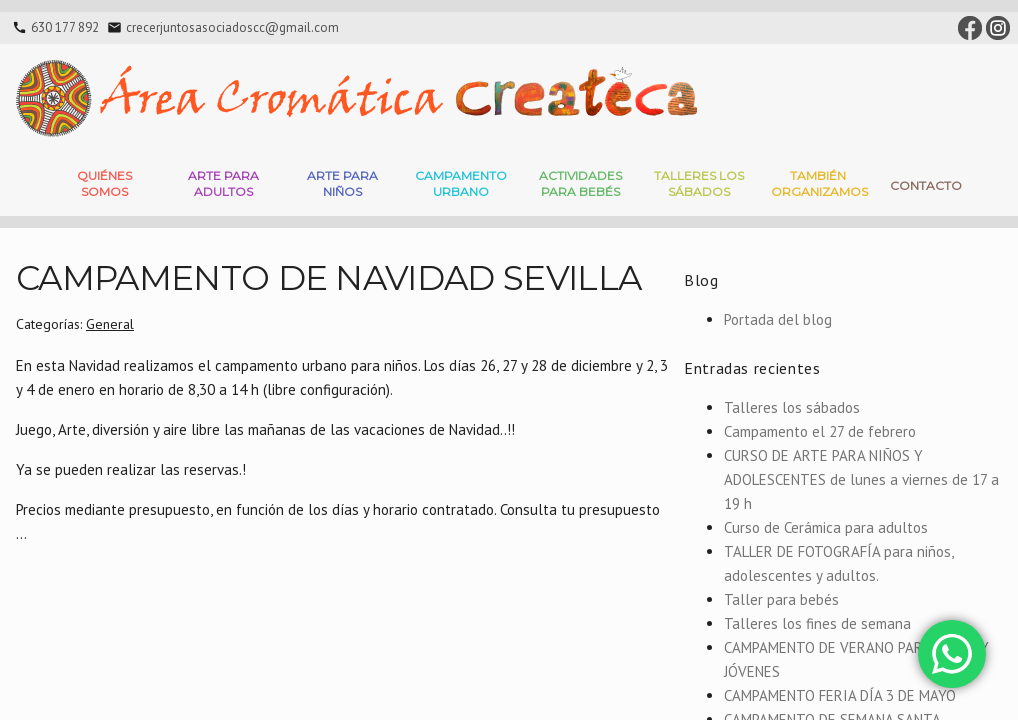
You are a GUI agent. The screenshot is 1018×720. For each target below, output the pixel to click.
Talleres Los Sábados (699, 183)
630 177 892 (65, 27)
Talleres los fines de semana (817, 623)
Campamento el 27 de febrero (820, 431)
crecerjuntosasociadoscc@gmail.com (232, 27)
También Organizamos (819, 183)
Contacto (926, 185)
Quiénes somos (104, 183)
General (110, 324)
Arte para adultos (223, 183)
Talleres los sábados (792, 407)
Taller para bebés (781, 599)
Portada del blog (778, 319)
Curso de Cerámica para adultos (826, 527)
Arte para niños (342, 183)
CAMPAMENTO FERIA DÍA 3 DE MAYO (840, 695)
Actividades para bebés (580, 183)
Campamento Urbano (461, 183)
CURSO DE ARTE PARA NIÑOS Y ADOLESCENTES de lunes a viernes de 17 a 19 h (861, 479)
